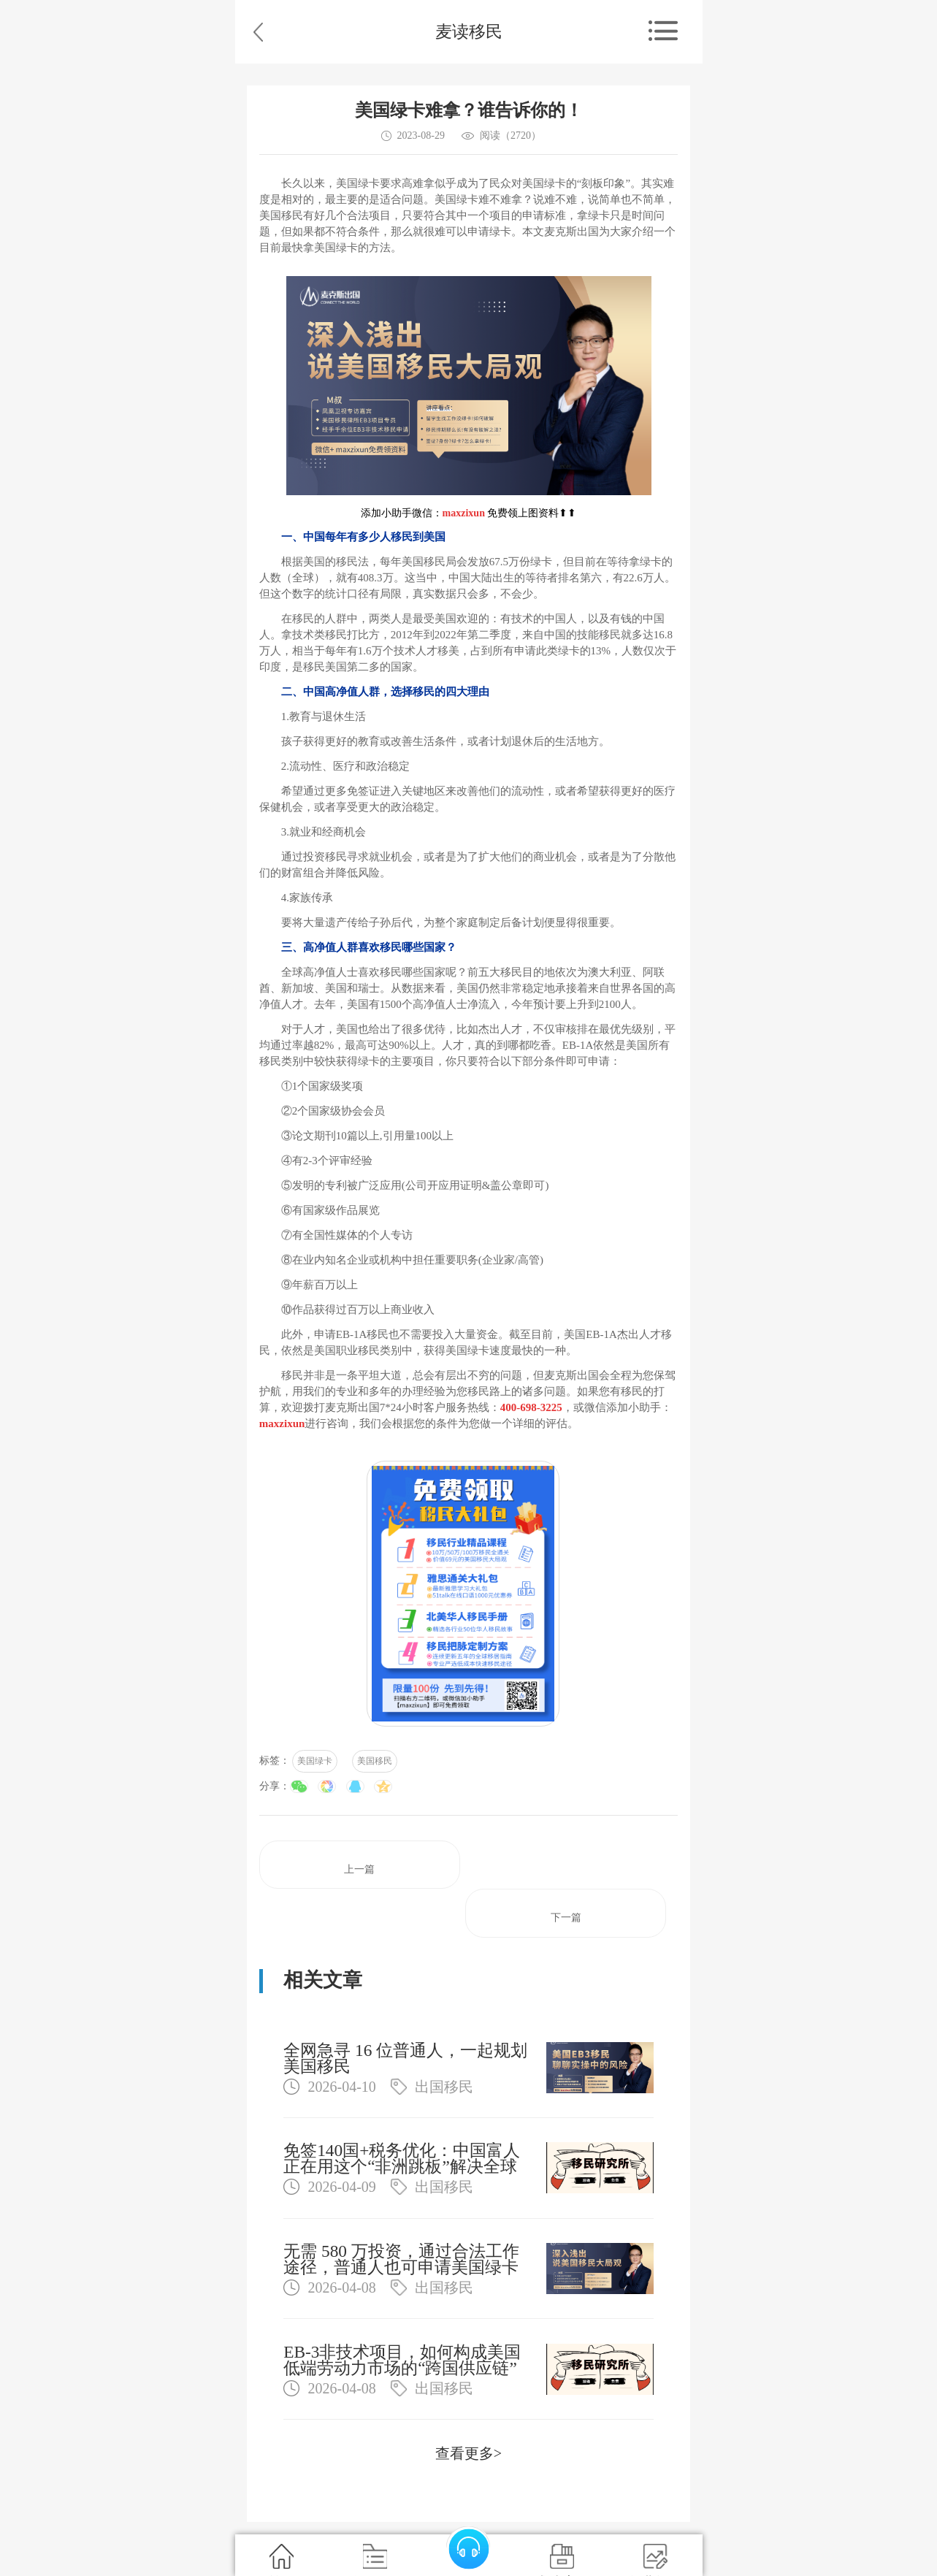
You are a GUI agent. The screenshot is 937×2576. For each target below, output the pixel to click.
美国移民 (374, 1761)
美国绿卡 (314, 1761)
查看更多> (468, 2453)
